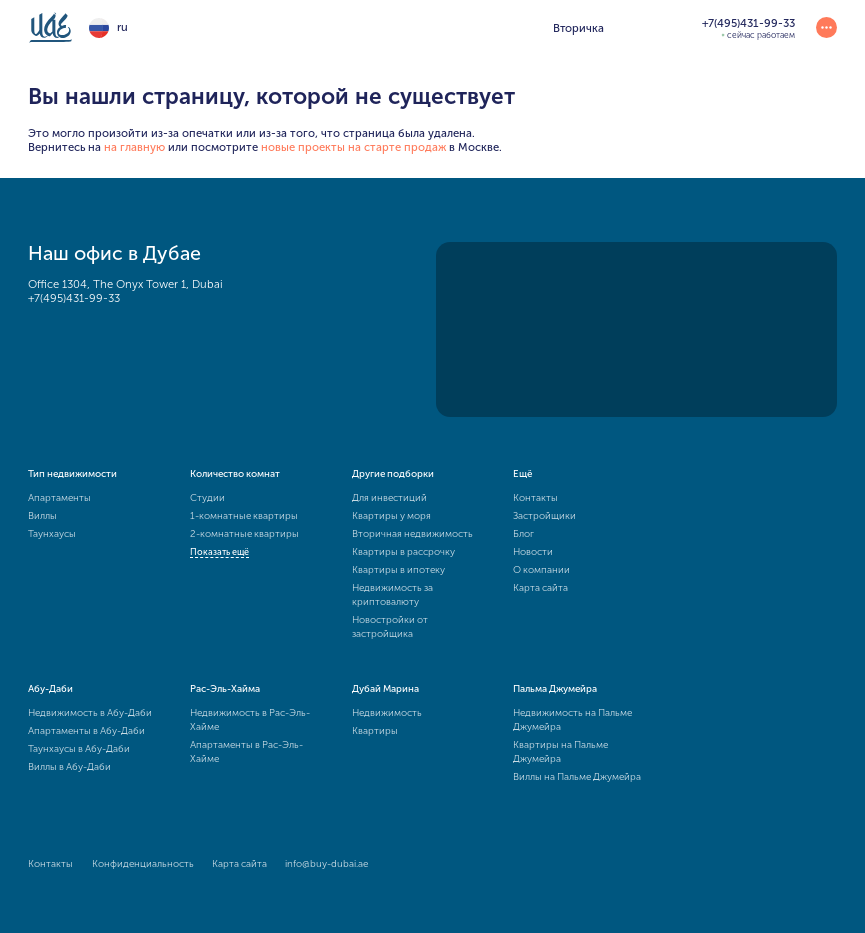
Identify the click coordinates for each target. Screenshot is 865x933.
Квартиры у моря (391, 516)
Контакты (535, 498)
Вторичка (578, 28)
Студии (207, 498)
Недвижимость (387, 713)
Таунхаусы (52, 534)
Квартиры (375, 731)
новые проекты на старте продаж (353, 147)
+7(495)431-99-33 (74, 298)
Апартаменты (59, 498)
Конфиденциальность (143, 864)
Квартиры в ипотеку (398, 570)
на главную (134, 147)
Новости (533, 552)
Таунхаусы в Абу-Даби (79, 749)
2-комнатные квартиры (244, 534)
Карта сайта (540, 588)
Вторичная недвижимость (412, 534)
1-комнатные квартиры (244, 516)
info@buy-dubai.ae (326, 864)
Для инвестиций (389, 498)
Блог (523, 534)
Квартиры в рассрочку (403, 552)
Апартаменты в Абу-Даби (86, 731)
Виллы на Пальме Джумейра (577, 777)
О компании (541, 570)
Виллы (42, 516)
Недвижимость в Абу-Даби (90, 713)
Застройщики (544, 516)
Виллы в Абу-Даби (69, 767)
